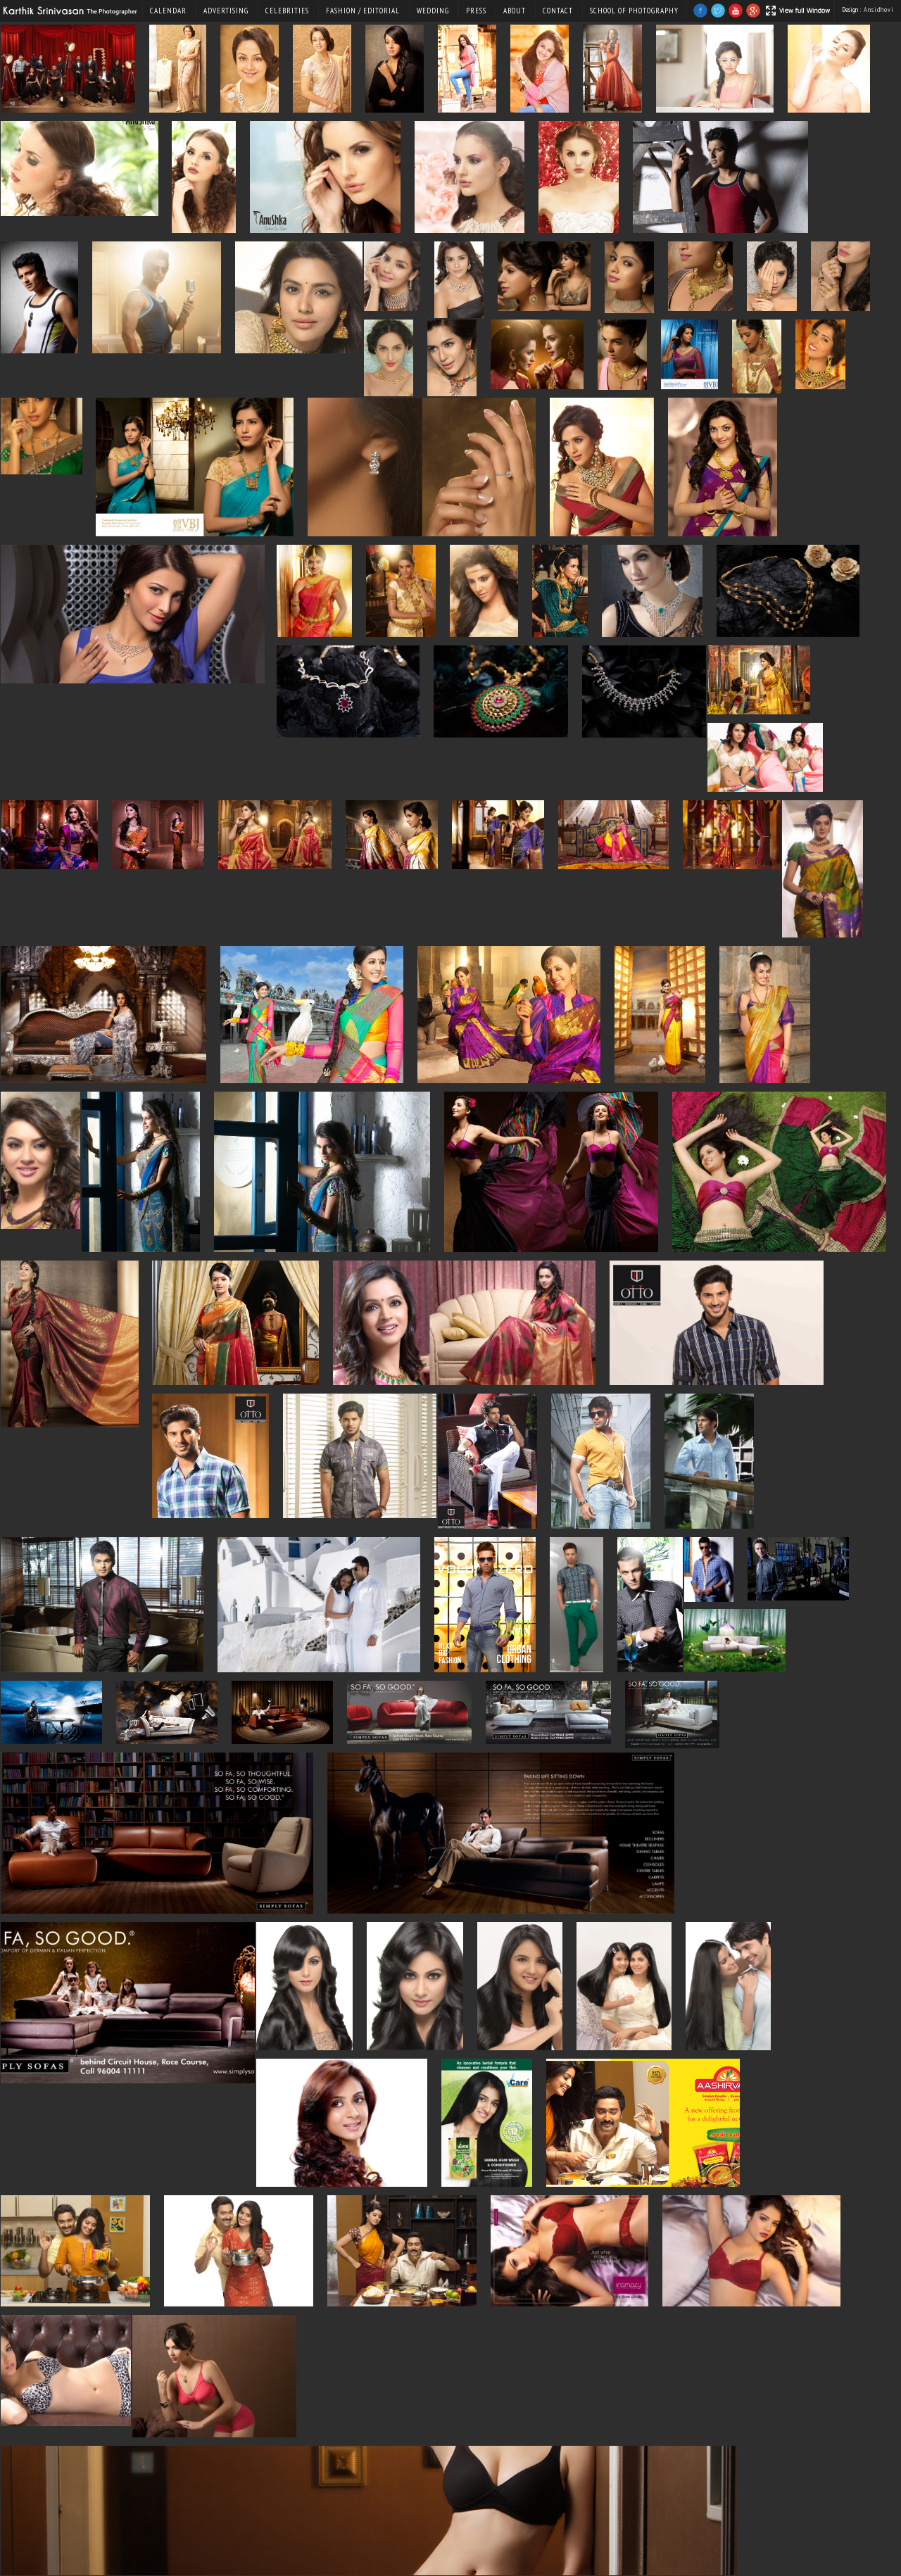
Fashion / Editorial (363, 10)
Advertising (225, 10)
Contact (558, 10)
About (514, 10)
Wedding (433, 10)
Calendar (168, 10)
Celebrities (287, 10)
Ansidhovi (879, 9)
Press (476, 10)
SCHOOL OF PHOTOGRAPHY (634, 10)
